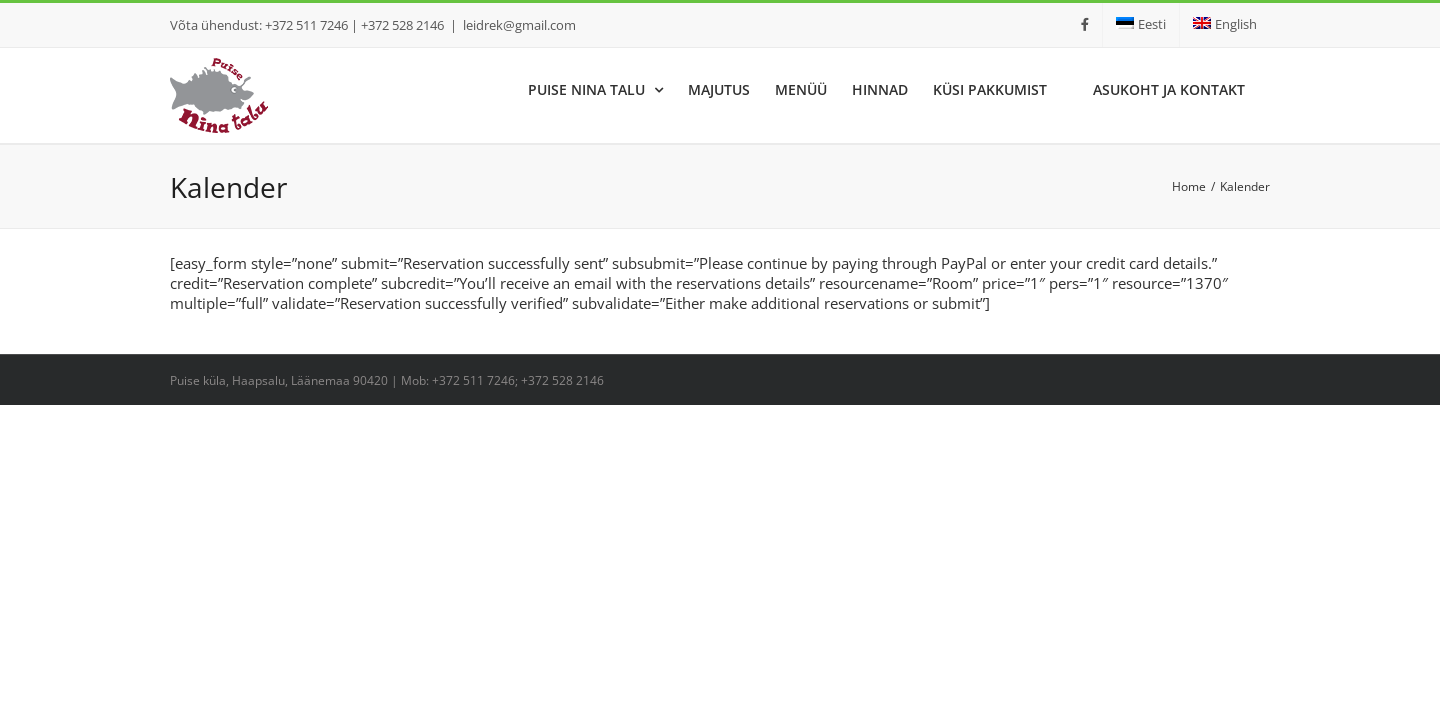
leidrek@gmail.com (519, 25)
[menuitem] (1141, 25)
